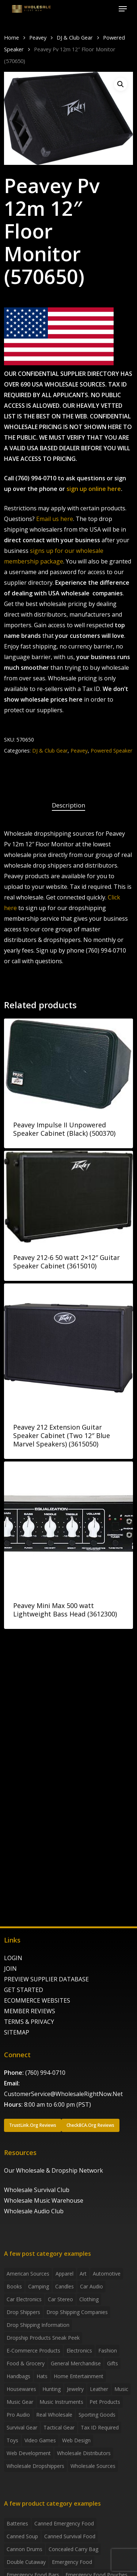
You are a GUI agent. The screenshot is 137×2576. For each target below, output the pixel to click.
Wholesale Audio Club (34, 2211)
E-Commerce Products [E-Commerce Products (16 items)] (33, 2350)
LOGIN (13, 1958)
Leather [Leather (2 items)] (99, 2388)
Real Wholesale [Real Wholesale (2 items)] (54, 2414)
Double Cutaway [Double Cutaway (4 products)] (26, 2561)
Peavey (37, 37)
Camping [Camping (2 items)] (38, 2286)
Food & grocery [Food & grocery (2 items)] (26, 2363)
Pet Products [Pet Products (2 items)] (105, 2401)
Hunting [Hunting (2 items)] (51, 2388)
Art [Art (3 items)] (83, 2273)
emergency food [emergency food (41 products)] (72, 2561)
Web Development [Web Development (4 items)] (29, 2453)
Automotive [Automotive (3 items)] (107, 2273)
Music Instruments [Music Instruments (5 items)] (61, 2401)
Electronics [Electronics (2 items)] (79, 2350)
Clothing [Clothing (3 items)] (89, 2299)
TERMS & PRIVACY (29, 2022)
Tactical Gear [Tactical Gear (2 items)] (59, 2427)
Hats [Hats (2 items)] (42, 2376)
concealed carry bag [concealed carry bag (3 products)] (73, 2549)
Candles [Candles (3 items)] (64, 2286)
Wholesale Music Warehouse (43, 2200)
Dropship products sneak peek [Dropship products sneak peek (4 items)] (43, 2337)
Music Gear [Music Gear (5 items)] (20, 2401)
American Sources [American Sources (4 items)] (28, 2273)
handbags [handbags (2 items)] (18, 2376)
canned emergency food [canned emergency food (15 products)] (64, 2523)
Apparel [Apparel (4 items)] (64, 2273)
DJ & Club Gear (75, 37)
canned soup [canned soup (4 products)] (22, 2536)
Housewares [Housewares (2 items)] (21, 2388)
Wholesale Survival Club (36, 2190)
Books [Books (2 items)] (14, 2286)
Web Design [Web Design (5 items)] (76, 2440)
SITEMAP (16, 2032)
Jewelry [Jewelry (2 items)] (75, 2388)
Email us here (54, 519)
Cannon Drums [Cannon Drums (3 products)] (24, 2549)
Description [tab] (68, 805)
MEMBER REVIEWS (29, 2011)
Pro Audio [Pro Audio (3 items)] (18, 2414)
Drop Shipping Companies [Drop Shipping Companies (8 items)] (77, 2312)
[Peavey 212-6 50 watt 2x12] (68, 1197)
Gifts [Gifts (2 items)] (112, 2363)
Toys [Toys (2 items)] (12, 2440)
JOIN (10, 1969)
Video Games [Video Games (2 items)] (40, 2440)
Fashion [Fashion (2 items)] (107, 2350)
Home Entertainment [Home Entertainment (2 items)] (78, 2376)
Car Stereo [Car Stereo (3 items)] (60, 2299)
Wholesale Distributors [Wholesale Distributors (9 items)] (84, 2453)
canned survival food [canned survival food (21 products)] (69, 2536)
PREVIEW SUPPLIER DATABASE (46, 1979)
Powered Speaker (111, 750)
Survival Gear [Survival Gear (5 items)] (22, 2427)
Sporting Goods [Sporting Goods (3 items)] (97, 2414)
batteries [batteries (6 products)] (17, 2523)
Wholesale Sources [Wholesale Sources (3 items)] (93, 2465)
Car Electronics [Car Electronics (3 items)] (24, 2299)
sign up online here (93, 489)
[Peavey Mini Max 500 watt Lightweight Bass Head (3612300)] (68, 1526)
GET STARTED (23, 1990)
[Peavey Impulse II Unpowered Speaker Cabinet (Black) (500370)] (68, 1064)
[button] (123, 8)
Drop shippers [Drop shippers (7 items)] (23, 2312)
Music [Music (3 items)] (121, 2388)
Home (11, 37)
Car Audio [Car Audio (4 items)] (91, 2286)
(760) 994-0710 (45, 2073)
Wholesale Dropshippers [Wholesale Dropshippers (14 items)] (35, 2465)
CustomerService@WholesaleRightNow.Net (63, 2094)
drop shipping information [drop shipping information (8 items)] (38, 2324)
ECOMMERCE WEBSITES (37, 2000)
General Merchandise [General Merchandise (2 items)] (76, 2363)
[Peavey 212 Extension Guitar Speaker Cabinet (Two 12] (68, 1348)
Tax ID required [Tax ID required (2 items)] (100, 2427)
